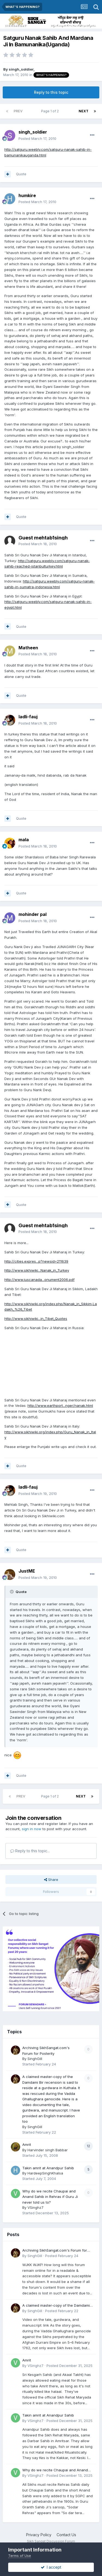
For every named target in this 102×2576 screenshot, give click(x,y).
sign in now (31, 1829)
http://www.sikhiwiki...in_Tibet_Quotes (35, 1318)
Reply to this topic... (30, 1850)
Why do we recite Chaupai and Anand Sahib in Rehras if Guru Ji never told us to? (50, 2196)
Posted (37, 138)
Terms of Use (19, 2555)
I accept (51, 2567)
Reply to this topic (51, 92)
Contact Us (66, 2534)
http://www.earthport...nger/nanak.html (60, 1405)
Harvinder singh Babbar (47, 2150)
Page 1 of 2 (50, 111)
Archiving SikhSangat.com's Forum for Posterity (54, 2250)
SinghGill (34, 2058)
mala (23, 839)
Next (83, 111)
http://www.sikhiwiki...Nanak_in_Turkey (36, 1270)
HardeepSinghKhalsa (45, 2173)
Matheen (28, 647)
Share (51, 1879)
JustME (26, 1571)
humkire (27, 195)
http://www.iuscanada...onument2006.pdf (39, 1279)
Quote (21, 174)
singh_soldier (21, 69)
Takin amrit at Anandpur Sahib (48, 2168)
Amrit (26, 2144)
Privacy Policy (38, 2534)
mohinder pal (32, 914)
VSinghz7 (35, 2207)
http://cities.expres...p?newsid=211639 (36, 1261)
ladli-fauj (28, 716)
